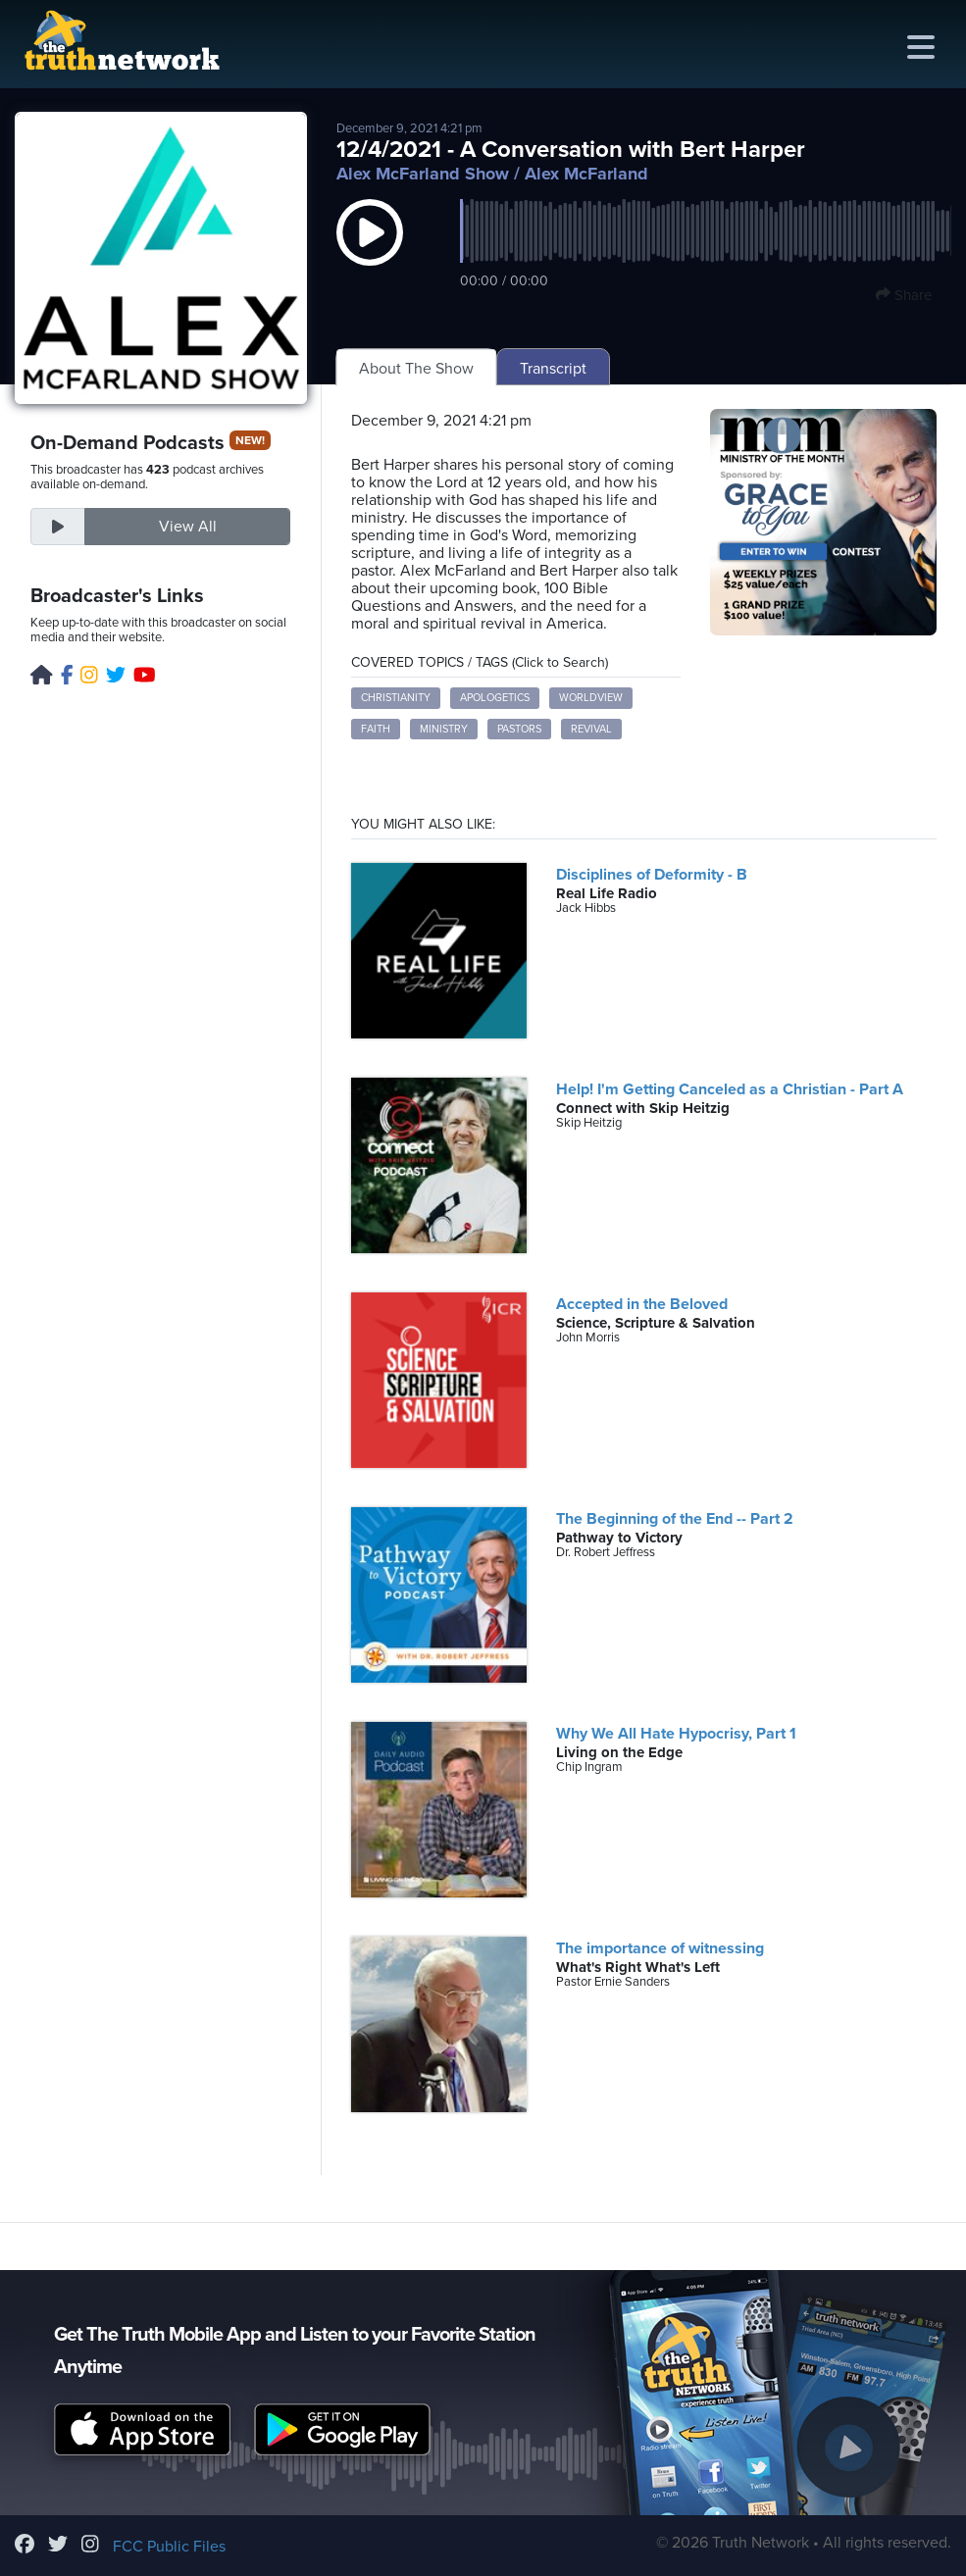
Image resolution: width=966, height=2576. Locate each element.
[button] (369, 252)
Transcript (553, 369)
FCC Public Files (169, 2546)
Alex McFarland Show (422, 173)
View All (188, 526)
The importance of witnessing (660, 1948)
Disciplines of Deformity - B (651, 874)
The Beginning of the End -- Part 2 (674, 1519)
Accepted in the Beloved (642, 1304)
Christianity (396, 697)
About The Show (416, 369)
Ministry (444, 729)
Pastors (519, 729)
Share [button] (904, 295)
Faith (375, 729)
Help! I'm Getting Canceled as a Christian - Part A (729, 1089)
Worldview (591, 697)
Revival (591, 729)
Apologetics (495, 697)
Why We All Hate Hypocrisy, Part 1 (676, 1733)
